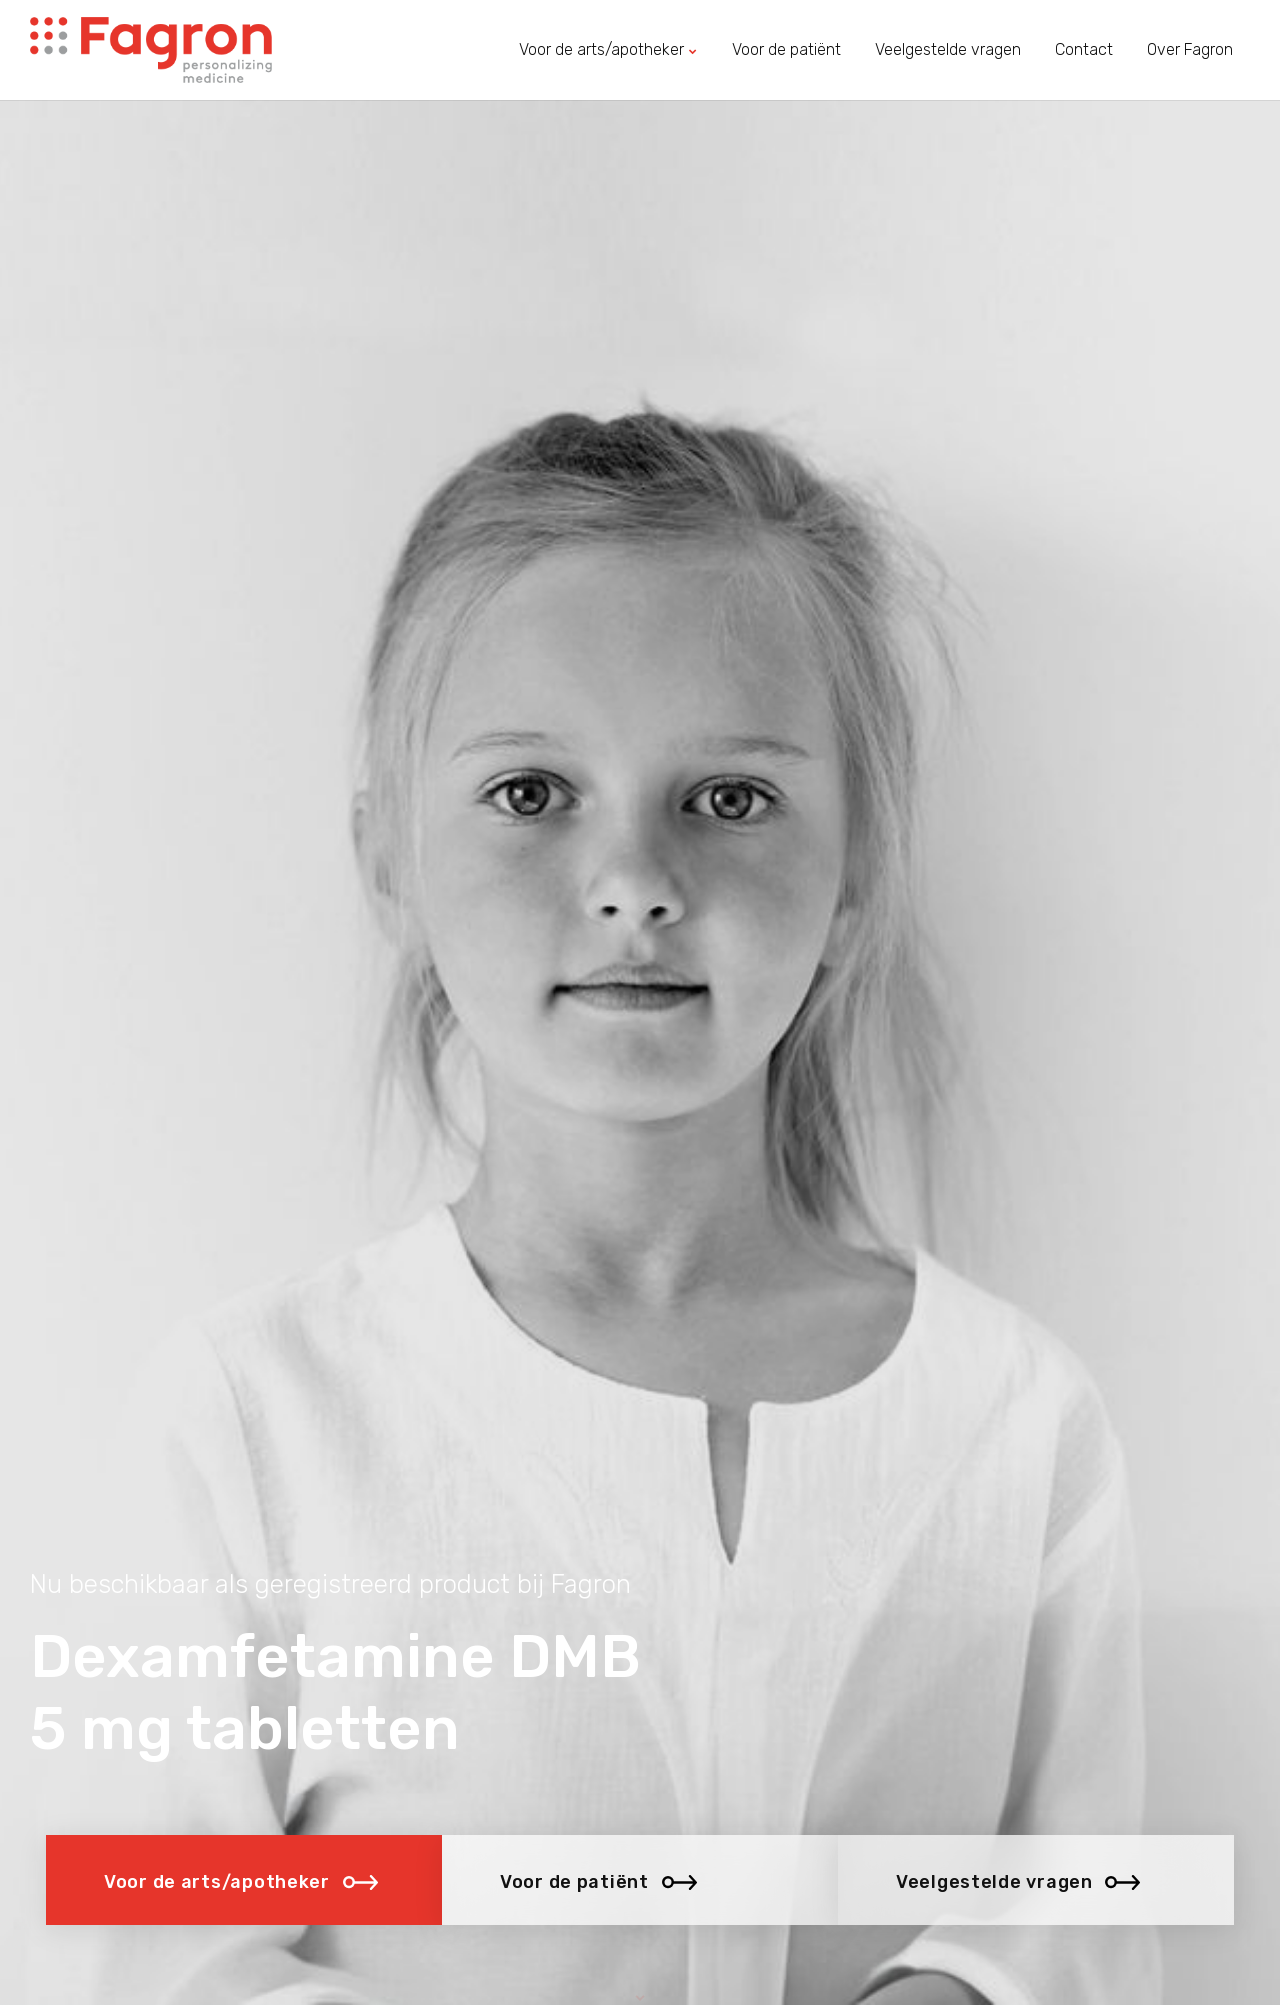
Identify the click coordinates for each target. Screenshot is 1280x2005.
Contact (1084, 49)
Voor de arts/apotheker (608, 49)
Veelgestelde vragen (948, 49)
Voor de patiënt (786, 49)
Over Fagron (1190, 49)
